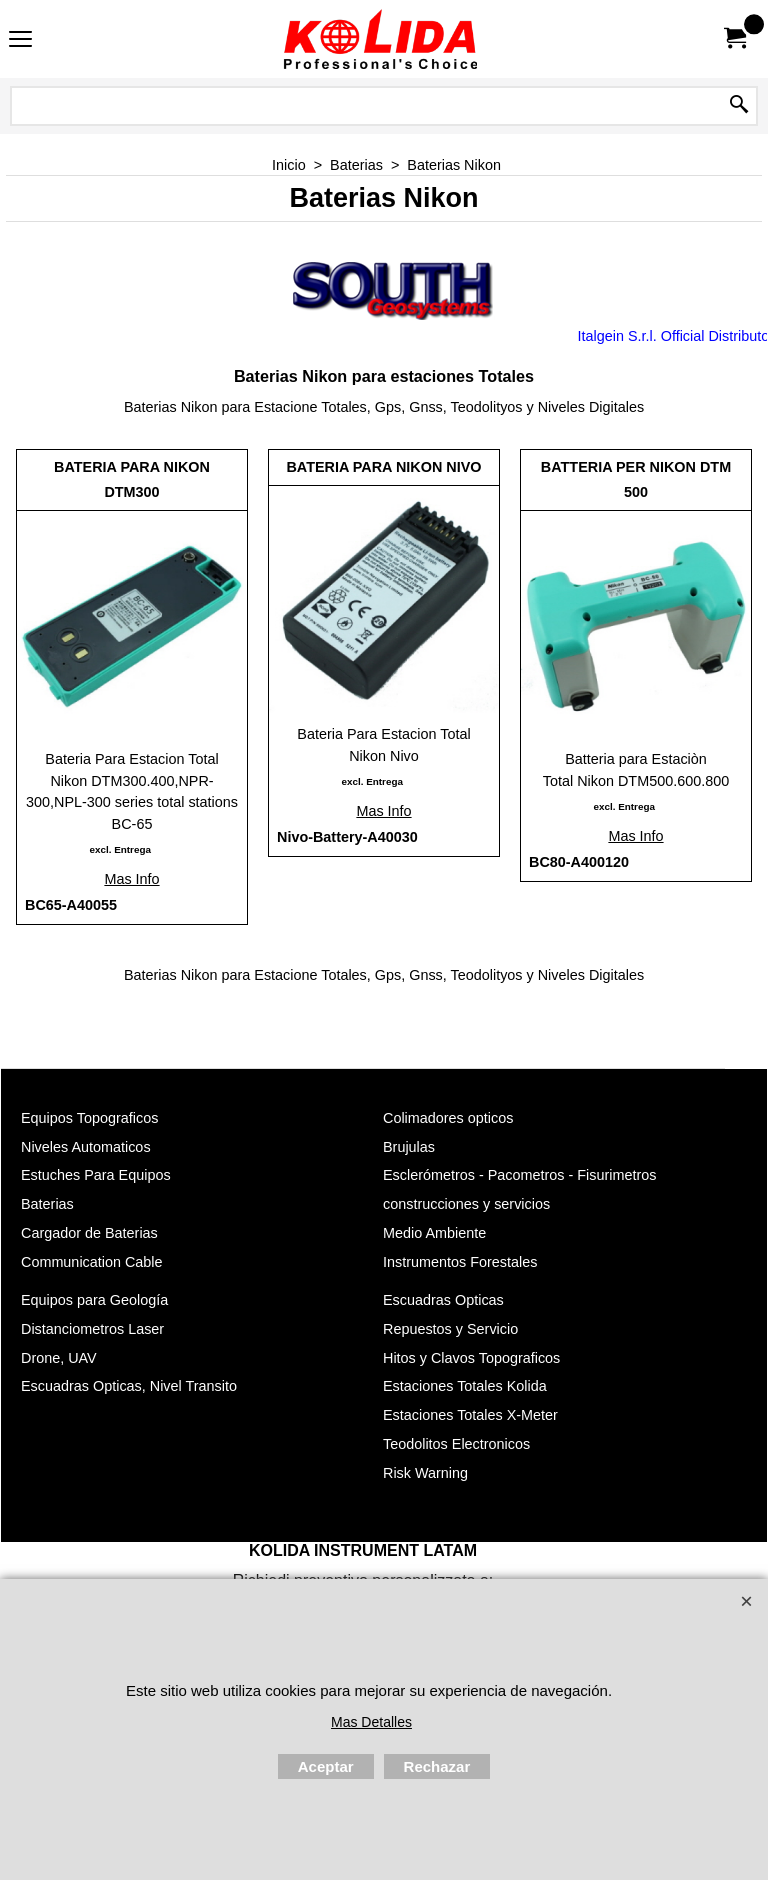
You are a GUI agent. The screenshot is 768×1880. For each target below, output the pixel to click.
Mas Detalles (371, 1722)
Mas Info (131, 879)
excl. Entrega (119, 849)
